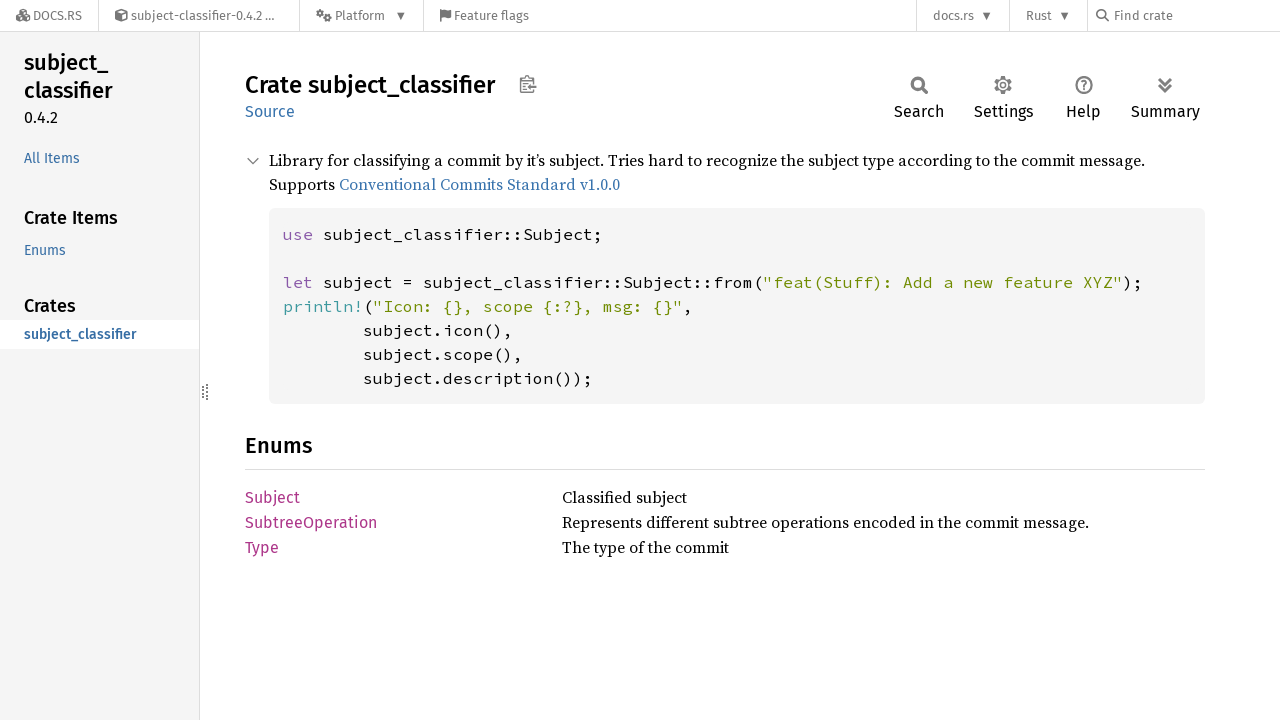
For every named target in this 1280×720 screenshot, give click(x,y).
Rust (1039, 15)
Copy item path (527, 84)
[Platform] (361, 15)
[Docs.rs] (49, 15)
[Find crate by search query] (1196, 15)
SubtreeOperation (311, 522)
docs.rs (953, 15)
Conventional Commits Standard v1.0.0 (479, 184)
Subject (272, 497)
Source (270, 111)
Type (262, 547)
